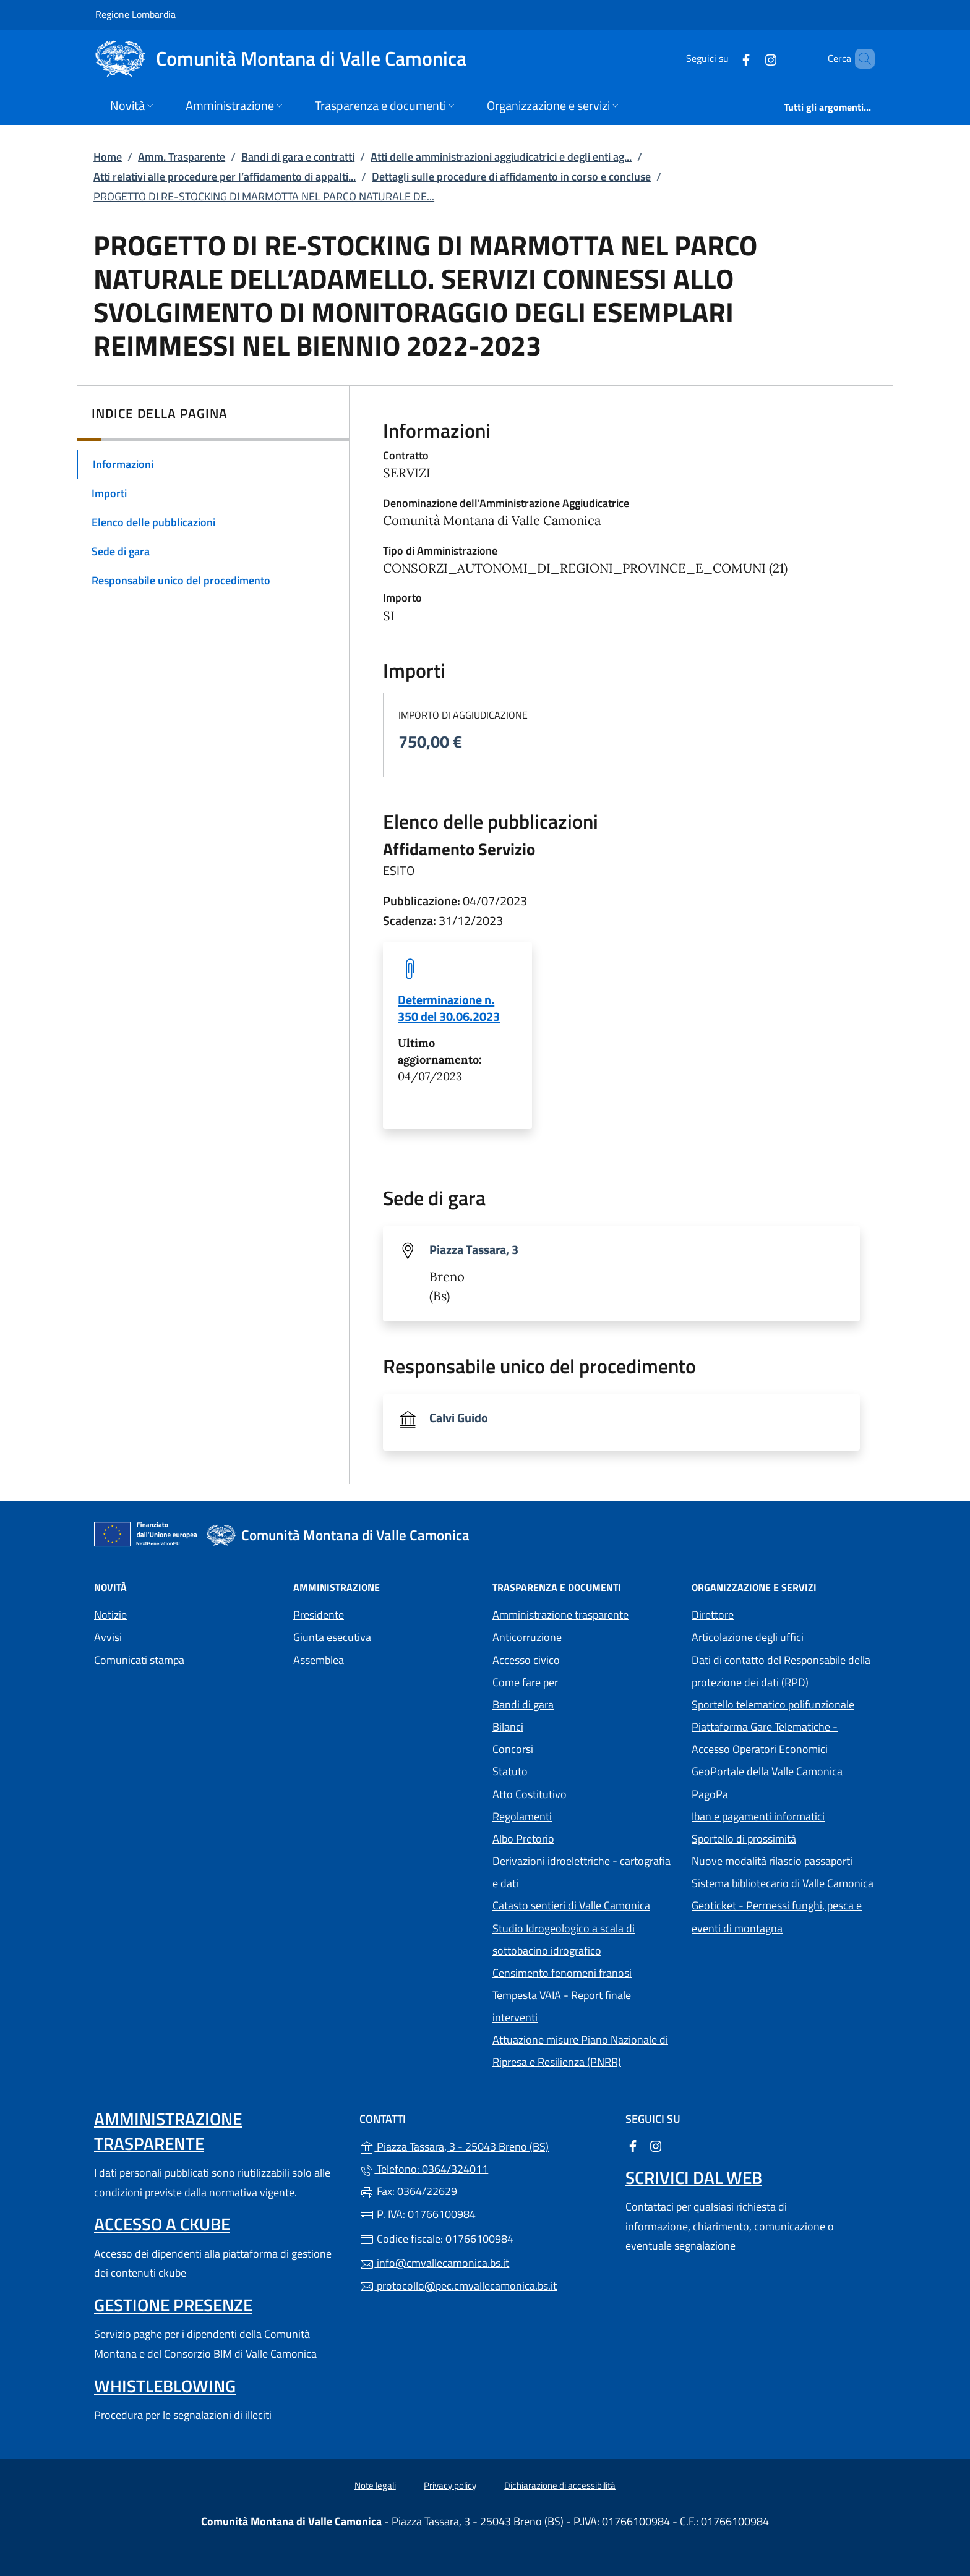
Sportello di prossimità (744, 1838)
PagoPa (767, 1792)
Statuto (510, 1771)
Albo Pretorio (580, 1837)
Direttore (713, 1614)
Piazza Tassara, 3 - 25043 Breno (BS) (484, 2145)
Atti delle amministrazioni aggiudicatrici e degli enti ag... (501, 156)
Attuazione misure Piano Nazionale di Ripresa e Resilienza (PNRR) (580, 2050)
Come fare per (525, 1682)
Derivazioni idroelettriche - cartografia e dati (581, 1872)
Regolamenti (522, 1816)
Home (107, 156)
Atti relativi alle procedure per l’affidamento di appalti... (224, 176)
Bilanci (507, 1726)
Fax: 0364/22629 (408, 2191)
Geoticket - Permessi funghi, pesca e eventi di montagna (784, 1916)
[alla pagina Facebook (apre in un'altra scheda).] (725, 58)
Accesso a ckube (162, 2224)
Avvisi (108, 1637)
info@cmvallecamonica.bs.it (434, 2262)
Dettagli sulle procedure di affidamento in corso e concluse (511, 176)
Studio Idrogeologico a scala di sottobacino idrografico (563, 1939)
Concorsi (512, 1749)
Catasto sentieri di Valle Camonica (571, 1905)
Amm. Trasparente (181, 156)
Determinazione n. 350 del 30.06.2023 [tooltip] (449, 1008)
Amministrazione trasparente (560, 1614)
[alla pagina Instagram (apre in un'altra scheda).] (749, 58)
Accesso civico (526, 1660)
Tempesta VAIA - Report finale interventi (561, 2006)
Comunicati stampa (139, 1660)
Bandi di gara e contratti (297, 156)
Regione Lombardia (135, 14)
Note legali (375, 2485)
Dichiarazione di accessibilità (560, 2485)
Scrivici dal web (693, 2177)
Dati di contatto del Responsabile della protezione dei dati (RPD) (781, 1671)
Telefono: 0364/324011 (423, 2168)
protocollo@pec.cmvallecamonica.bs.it (458, 2285)
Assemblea (318, 1660)
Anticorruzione (527, 1637)
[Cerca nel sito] (860, 59)
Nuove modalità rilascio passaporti (772, 1861)
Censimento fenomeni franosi (562, 1972)
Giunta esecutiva (332, 1637)
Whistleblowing (165, 2386)
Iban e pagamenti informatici (758, 1816)
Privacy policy (450, 2485)
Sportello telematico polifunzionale (773, 1704)
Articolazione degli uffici (748, 1637)
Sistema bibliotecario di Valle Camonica (784, 1881)
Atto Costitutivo (584, 1792)
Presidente (318, 1614)
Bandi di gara (523, 1704)
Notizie (110, 1614)
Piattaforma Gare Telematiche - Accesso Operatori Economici (784, 1737)
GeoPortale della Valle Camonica (784, 1770)
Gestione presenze (173, 2305)
